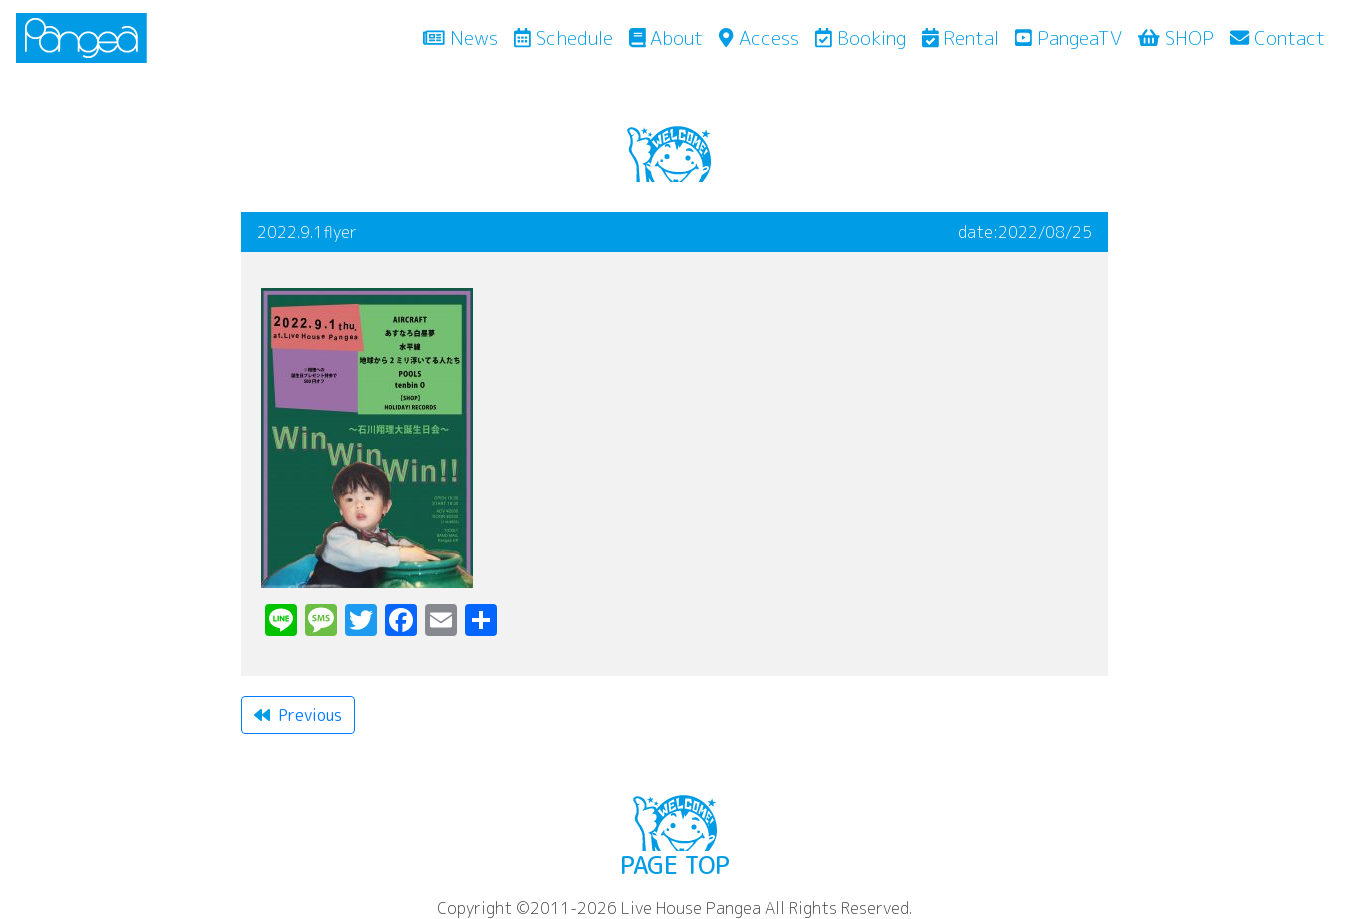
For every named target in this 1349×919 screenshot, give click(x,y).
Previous (298, 715)
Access (758, 37)
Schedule (563, 37)
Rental (961, 37)
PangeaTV (1068, 37)
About (666, 37)
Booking (860, 37)
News (464, 37)
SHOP (1176, 37)
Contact (1277, 37)
